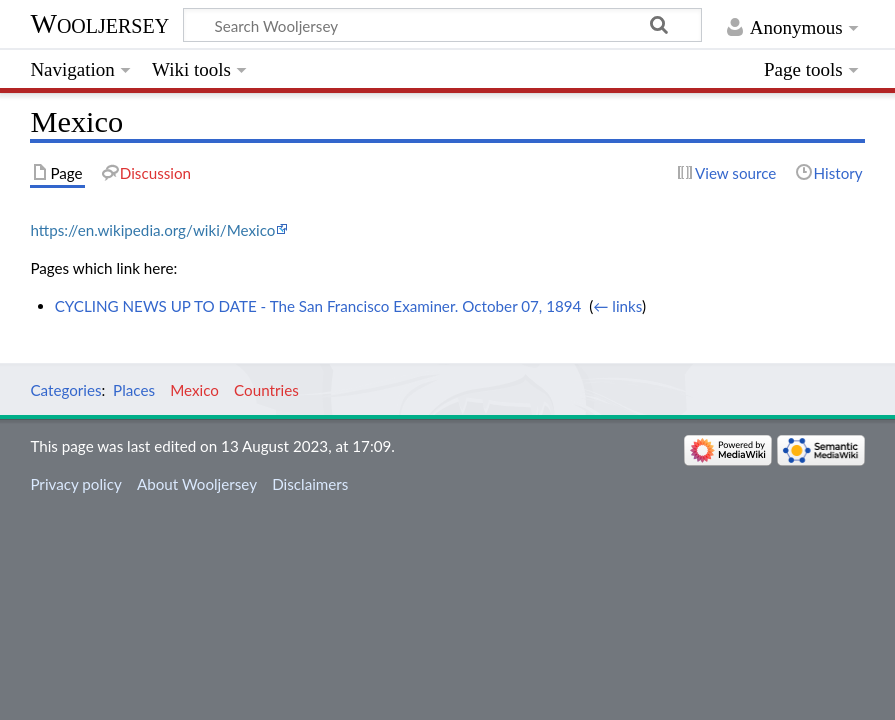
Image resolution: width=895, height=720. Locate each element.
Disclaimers (310, 484)
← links (617, 306)
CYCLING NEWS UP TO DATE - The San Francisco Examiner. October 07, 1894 (318, 306)
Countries (266, 390)
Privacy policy (75, 484)
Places (134, 390)
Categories (65, 390)
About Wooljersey (197, 484)
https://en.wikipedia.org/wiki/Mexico (152, 230)
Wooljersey (99, 23)
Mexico (194, 390)
